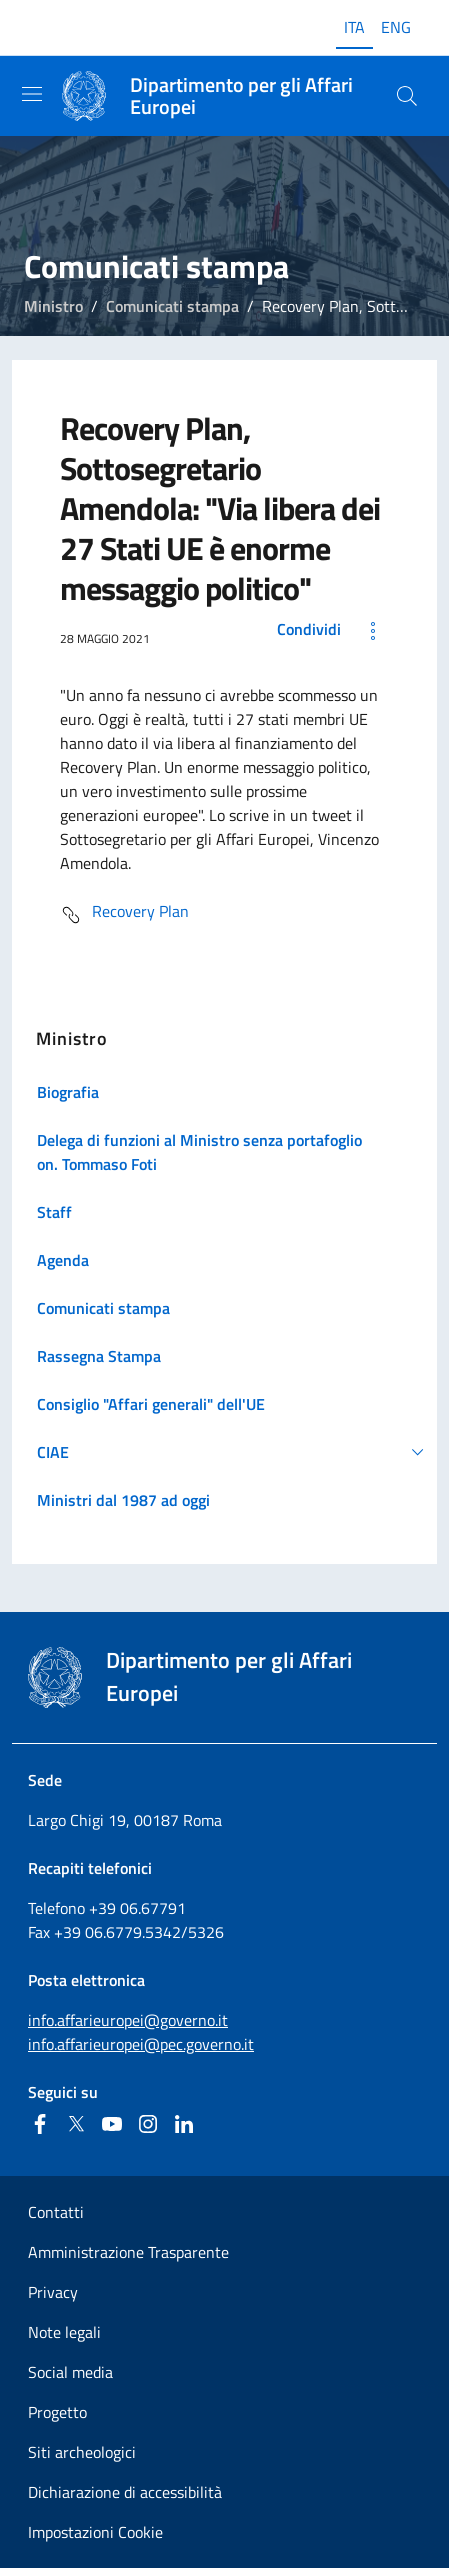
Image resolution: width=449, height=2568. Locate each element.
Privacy (53, 2292)
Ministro (53, 306)
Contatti (56, 2212)
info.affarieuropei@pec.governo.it (141, 2044)
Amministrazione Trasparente (128, 2252)
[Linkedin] (184, 2124)
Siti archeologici (82, 2452)
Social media (70, 2372)
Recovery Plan (124, 915)
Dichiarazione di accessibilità (125, 2492)
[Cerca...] (407, 96)
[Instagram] (148, 2124)
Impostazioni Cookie (95, 2532)
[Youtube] (112, 2124)
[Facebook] (40, 2124)
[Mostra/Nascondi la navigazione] (32, 94)
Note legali (64, 2332)
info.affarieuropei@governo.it (128, 2020)
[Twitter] (76, 2124)
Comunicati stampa (172, 306)
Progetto (57, 2412)
